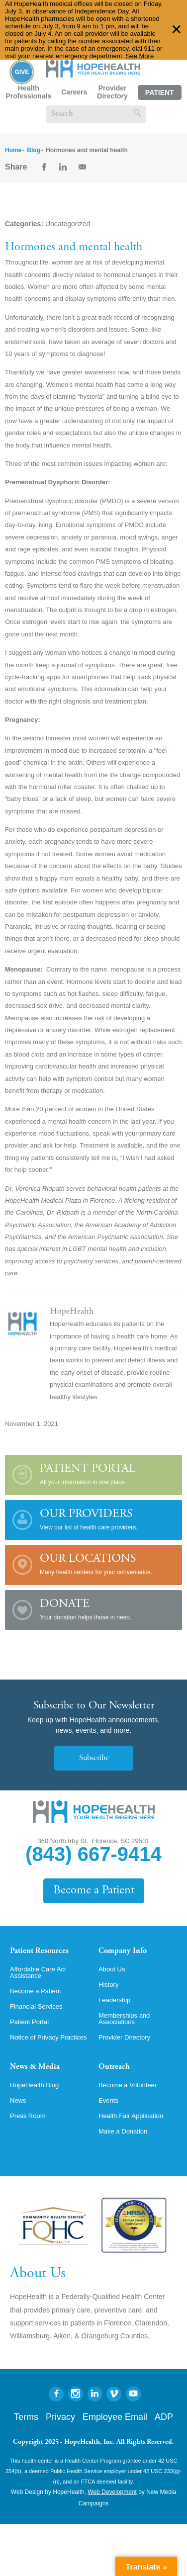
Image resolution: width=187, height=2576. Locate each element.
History (108, 1984)
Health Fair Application (130, 2116)
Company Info (122, 1951)
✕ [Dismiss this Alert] (176, 30)
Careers (74, 92)
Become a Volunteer (127, 2085)
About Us (111, 1969)
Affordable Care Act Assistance (38, 1972)
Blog (33, 150)
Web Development (112, 2491)
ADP (164, 2417)
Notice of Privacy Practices (48, 2037)
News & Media (35, 2067)
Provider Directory (112, 92)
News (18, 2100)
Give (22, 72)
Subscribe (93, 1758)
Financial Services (36, 2006)
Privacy (60, 2417)
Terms (26, 2417)
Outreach (114, 2067)
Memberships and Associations (124, 2018)
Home (13, 150)
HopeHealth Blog (34, 2085)
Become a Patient (93, 1890)
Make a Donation (122, 2131)
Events (108, 2100)
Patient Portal (159, 94)
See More (140, 56)
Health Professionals (28, 92)
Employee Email (115, 2417)
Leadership (114, 2000)
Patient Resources (39, 1951)
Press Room (28, 2116)
